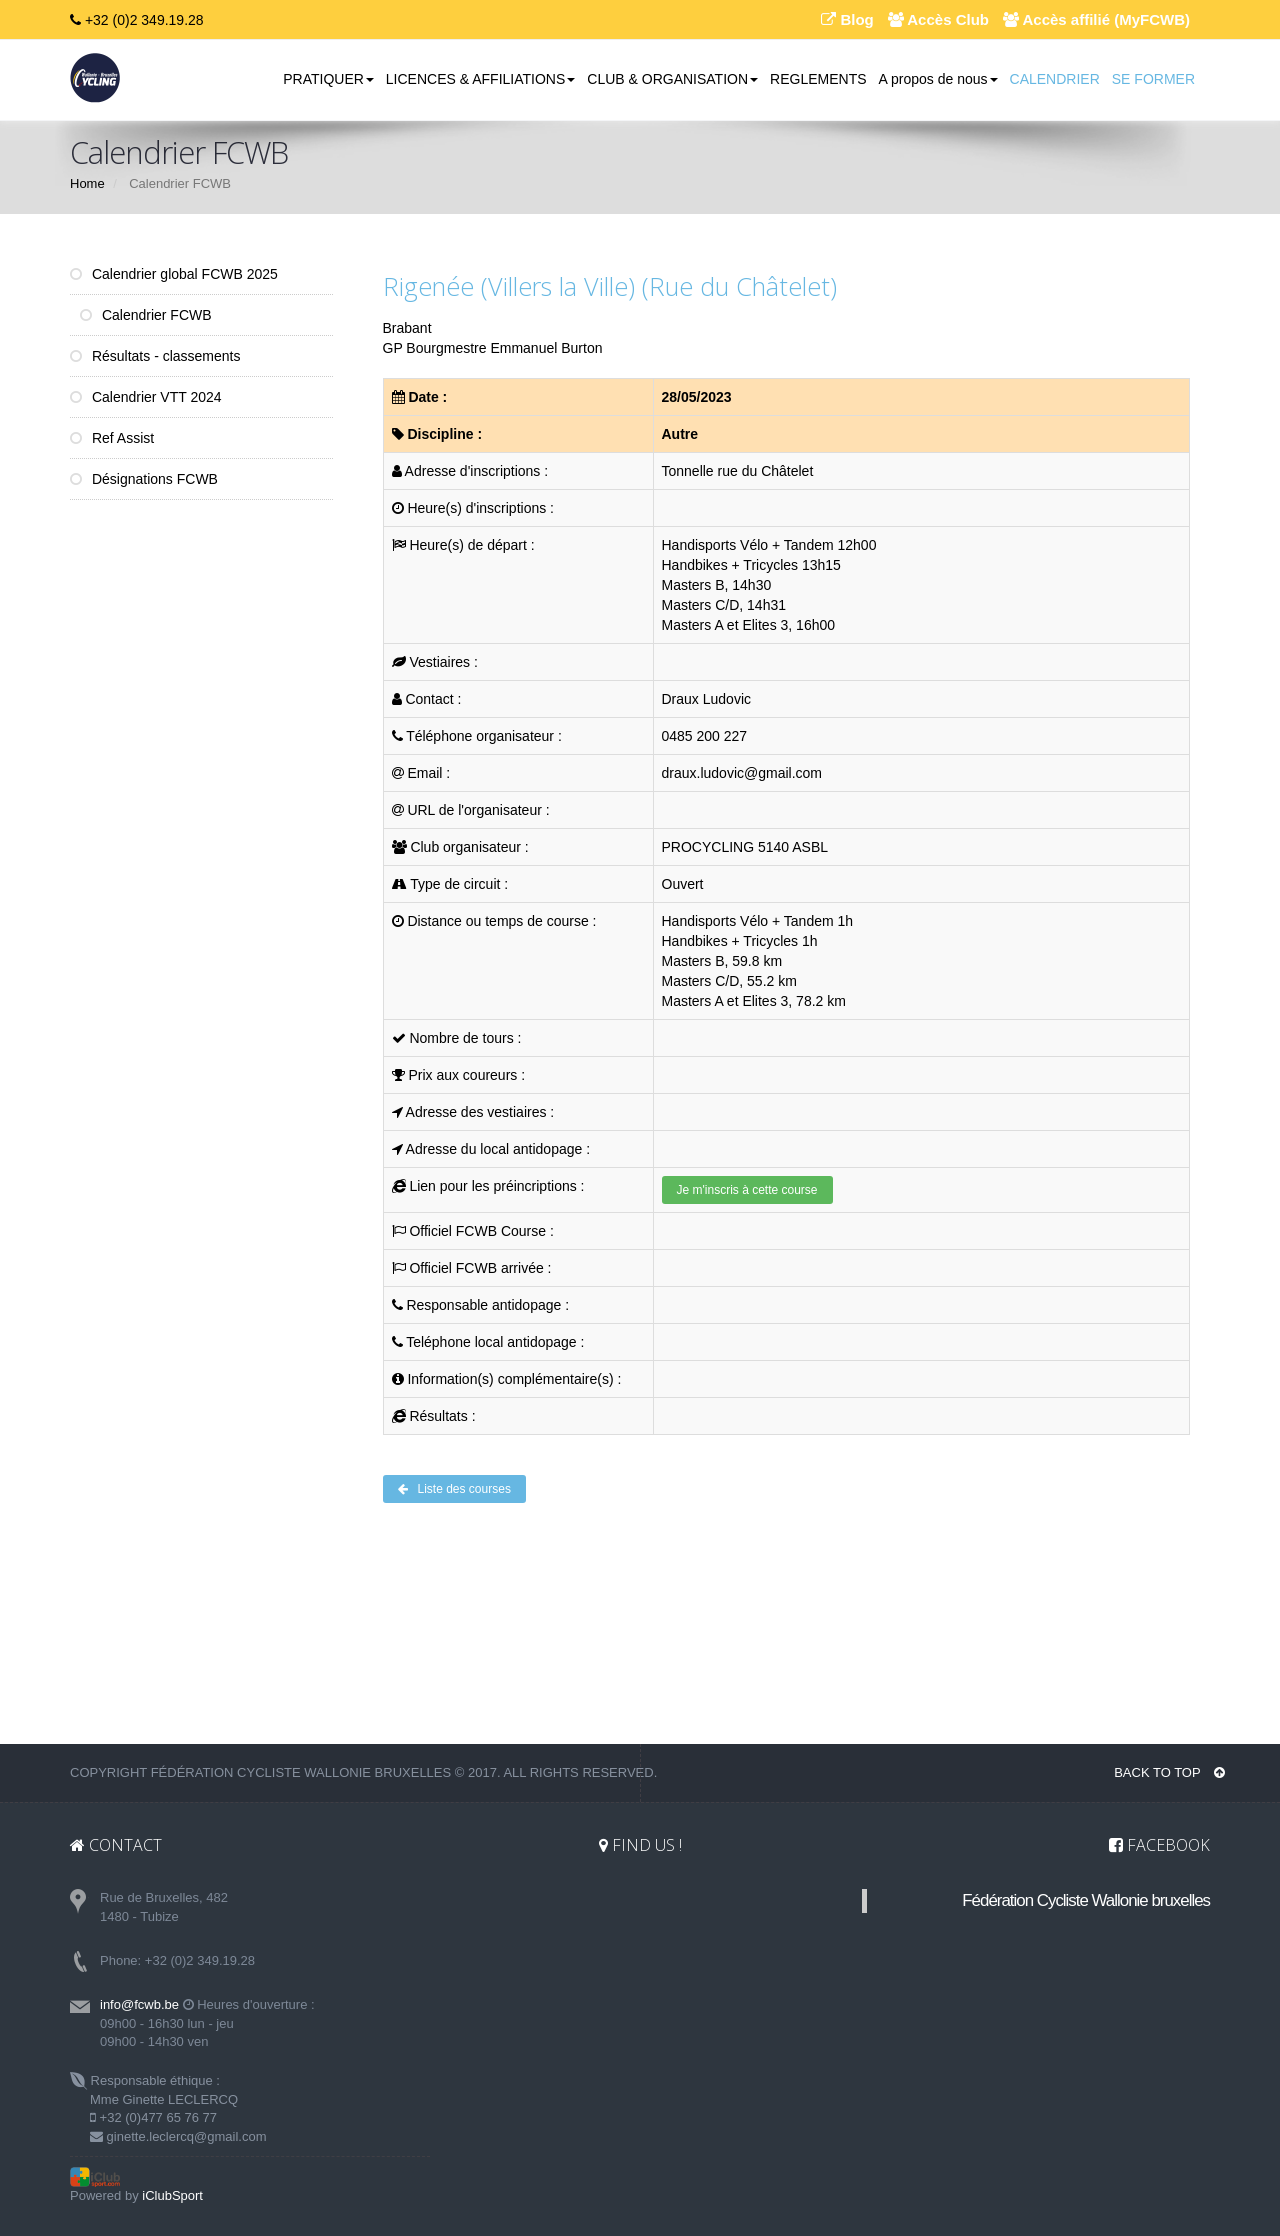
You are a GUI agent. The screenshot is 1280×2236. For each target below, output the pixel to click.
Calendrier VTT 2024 (146, 397)
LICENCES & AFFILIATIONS (480, 79)
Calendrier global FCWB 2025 (174, 274)
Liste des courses (454, 1489)
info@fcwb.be (139, 2004)
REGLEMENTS (818, 79)
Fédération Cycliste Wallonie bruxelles (1086, 1900)
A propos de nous (938, 79)
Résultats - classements (155, 356)
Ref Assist (112, 438)
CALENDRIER (1055, 79)
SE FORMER (1153, 79)
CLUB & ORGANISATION (672, 79)
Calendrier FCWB (146, 315)
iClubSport (172, 2195)
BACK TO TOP (1169, 1772)
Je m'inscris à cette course (747, 1190)
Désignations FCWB (144, 479)
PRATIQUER (328, 79)
